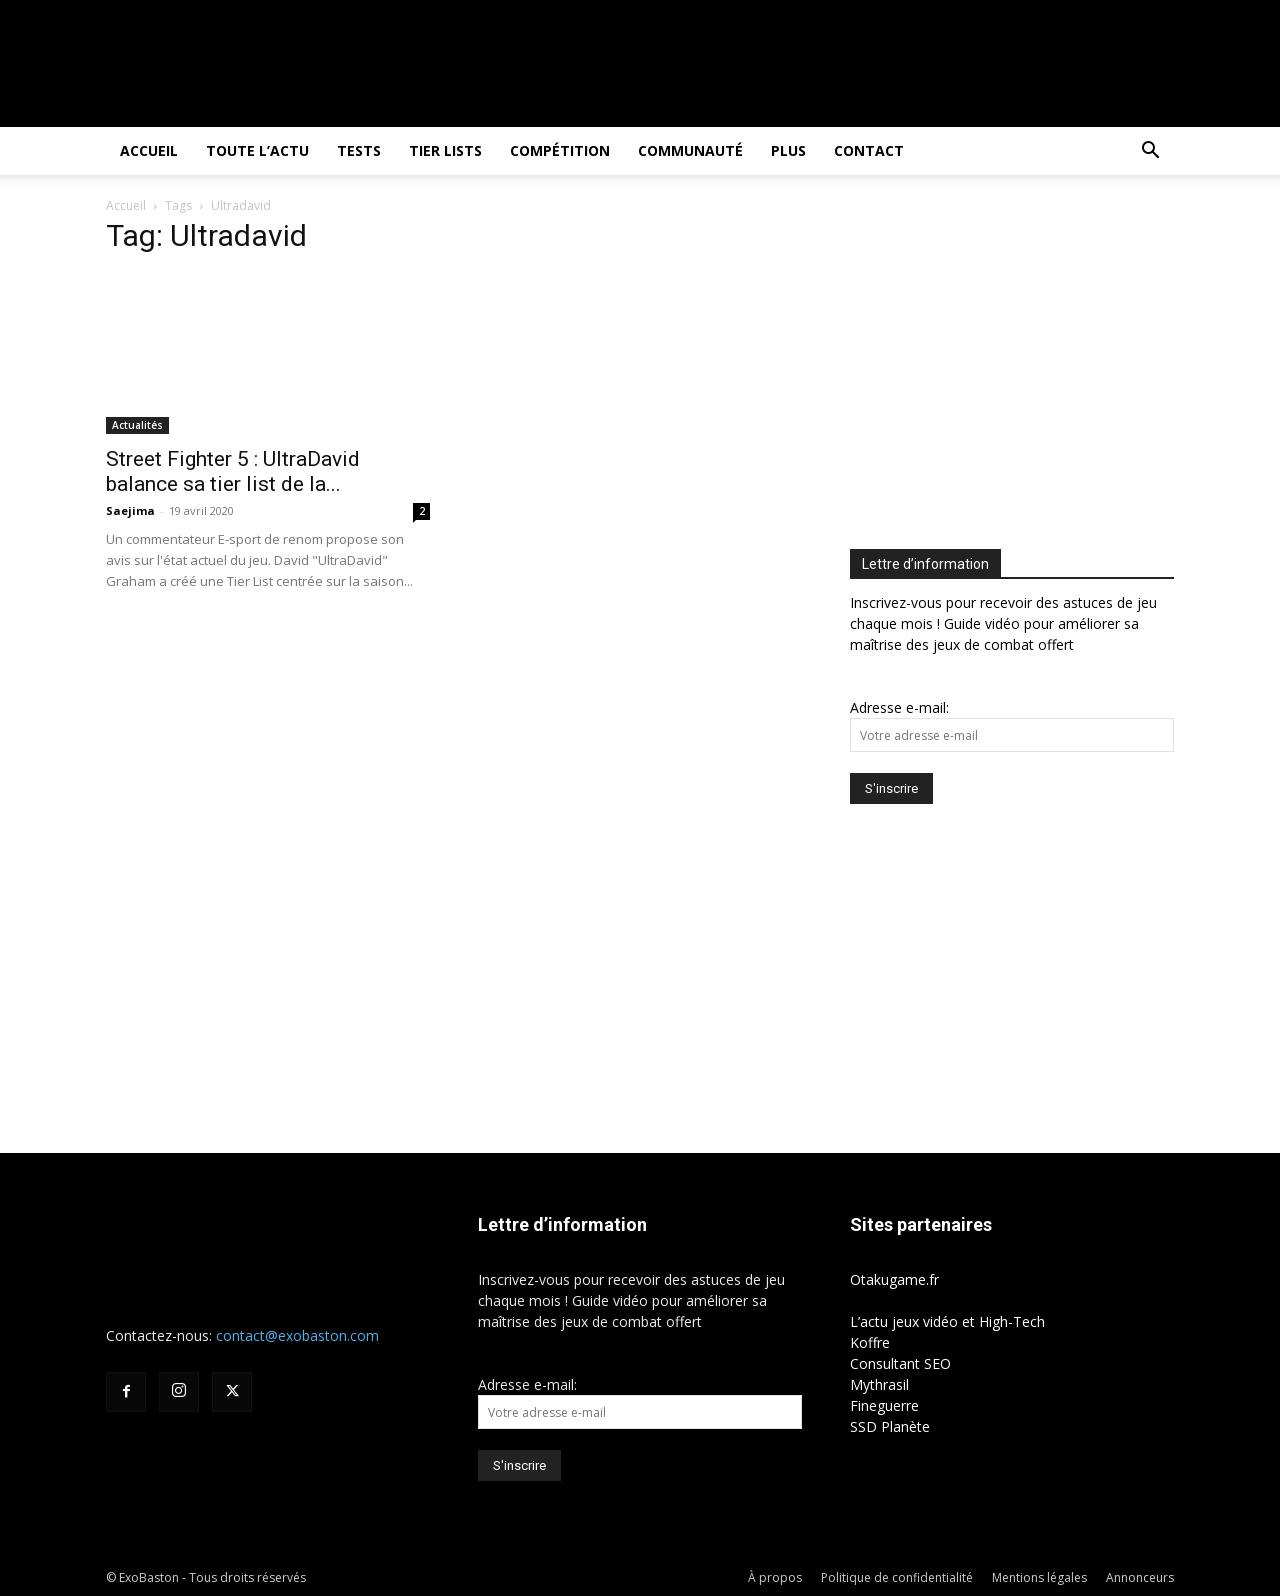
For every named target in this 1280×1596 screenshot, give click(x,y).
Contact (869, 150)
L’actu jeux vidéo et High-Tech (947, 1321)
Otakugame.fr (894, 1279)
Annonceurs (1140, 1577)
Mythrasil (879, 1384)
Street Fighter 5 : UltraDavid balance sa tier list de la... (233, 471)
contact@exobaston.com (297, 1335)
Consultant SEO (900, 1363)
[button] (1150, 152)
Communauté (690, 150)
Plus (788, 150)
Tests (359, 150)
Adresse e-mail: (899, 707)
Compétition (560, 150)
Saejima (130, 510)
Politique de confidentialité (897, 1577)
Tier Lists (445, 150)
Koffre (870, 1342)
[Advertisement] (1018, 366)
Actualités (137, 425)
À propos (775, 1577)
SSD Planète (890, 1426)
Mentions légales (1039, 1577)
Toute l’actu (257, 150)
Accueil (149, 150)
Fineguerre (884, 1405)
